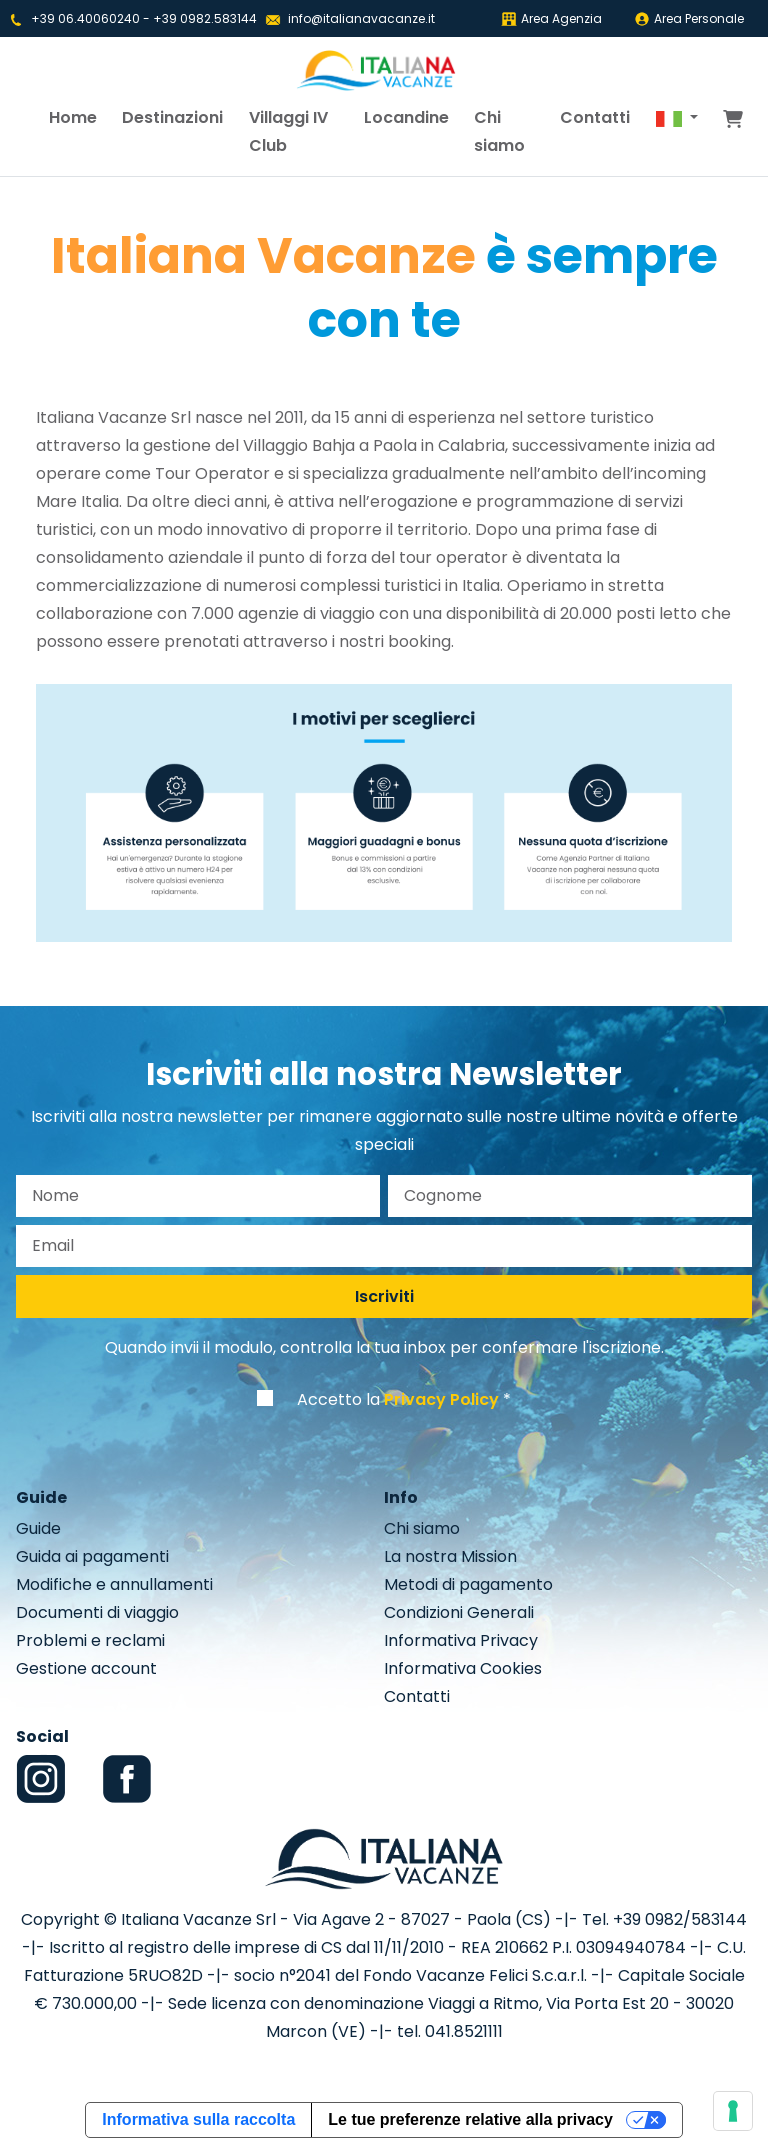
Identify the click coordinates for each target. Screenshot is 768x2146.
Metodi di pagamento (468, 1584)
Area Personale (689, 18)
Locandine (406, 117)
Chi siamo (499, 131)
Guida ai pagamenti (92, 1556)
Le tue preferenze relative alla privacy (470, 2119)
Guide (38, 1528)
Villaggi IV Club (288, 131)
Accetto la (398, 1399)
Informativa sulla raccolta (198, 2119)
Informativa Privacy (461, 1640)
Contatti (595, 117)
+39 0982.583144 (205, 18)
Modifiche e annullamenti (114, 1584)
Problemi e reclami (90, 1640)
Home (73, 117)
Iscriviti (384, 1296)
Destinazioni (172, 117)
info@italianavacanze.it (361, 18)
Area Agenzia (551, 18)
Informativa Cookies (463, 1668)
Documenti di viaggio (97, 1612)
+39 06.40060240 (85, 18)
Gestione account (86, 1668)
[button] (677, 118)
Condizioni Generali (459, 1612)
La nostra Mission (450, 1556)
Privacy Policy (441, 1399)
